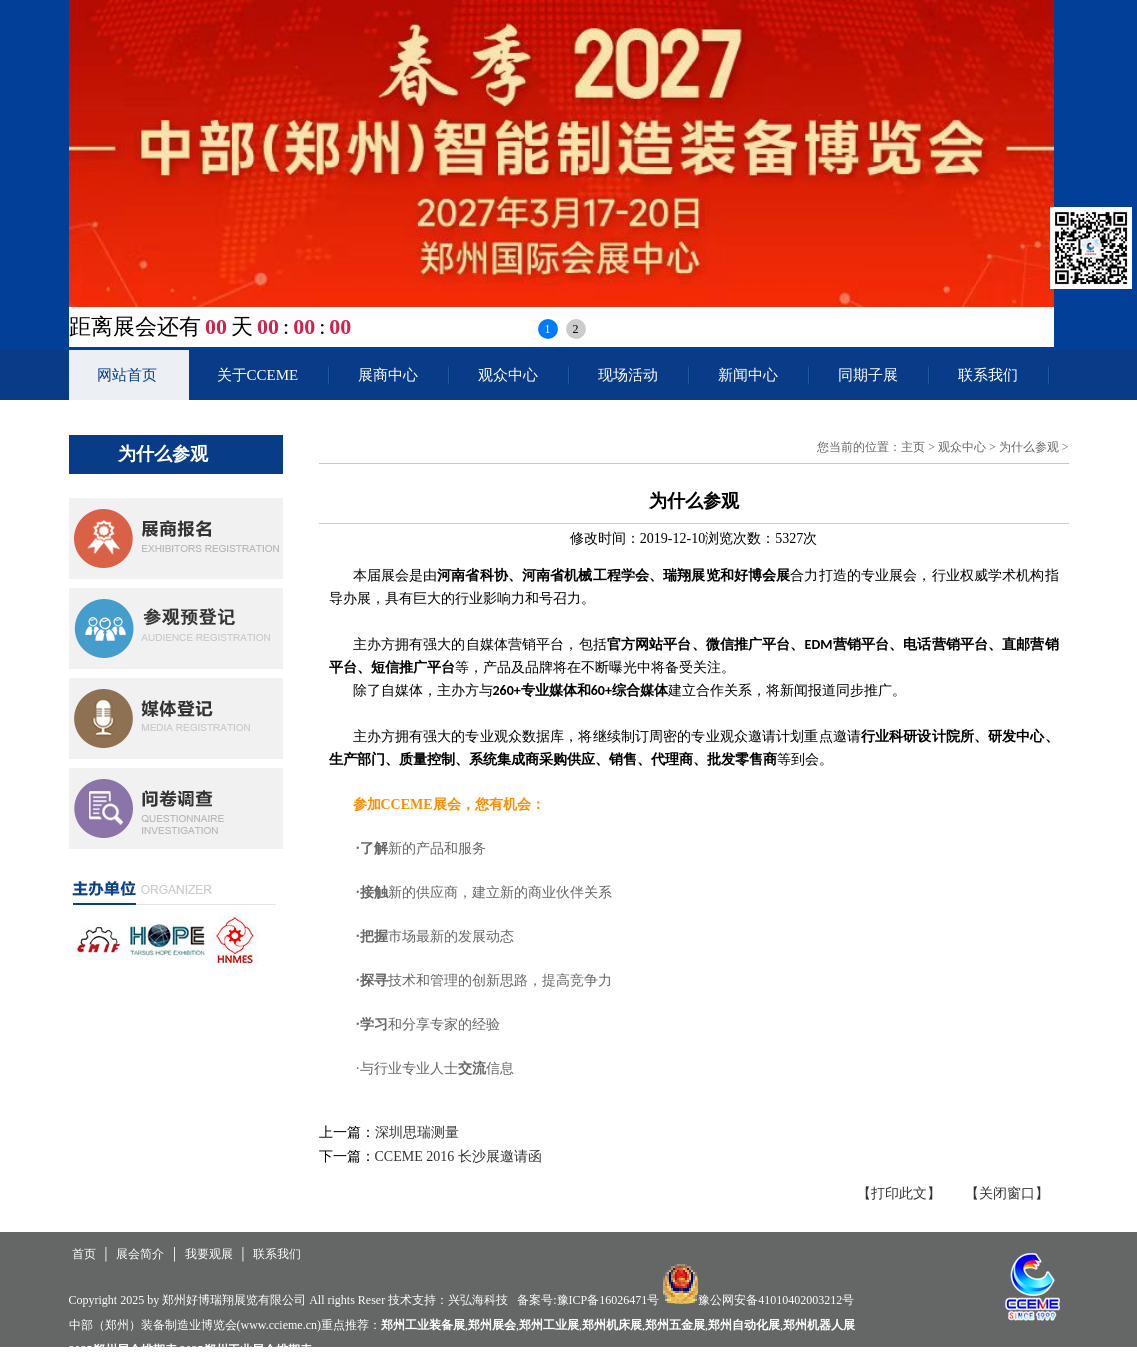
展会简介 (140, 1254)
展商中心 (388, 375)
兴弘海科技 (478, 1300)
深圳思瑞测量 (417, 1132)
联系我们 (988, 375)
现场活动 (628, 375)
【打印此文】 (899, 1193)
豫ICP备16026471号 (608, 1300)
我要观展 (209, 1254)
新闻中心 (748, 375)
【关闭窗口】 (1007, 1193)
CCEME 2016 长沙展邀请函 (458, 1156)
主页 (913, 447)
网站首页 (127, 375)
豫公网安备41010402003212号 (776, 1300)
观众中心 (508, 375)
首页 (84, 1254)
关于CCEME (258, 375)
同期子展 (868, 375)
